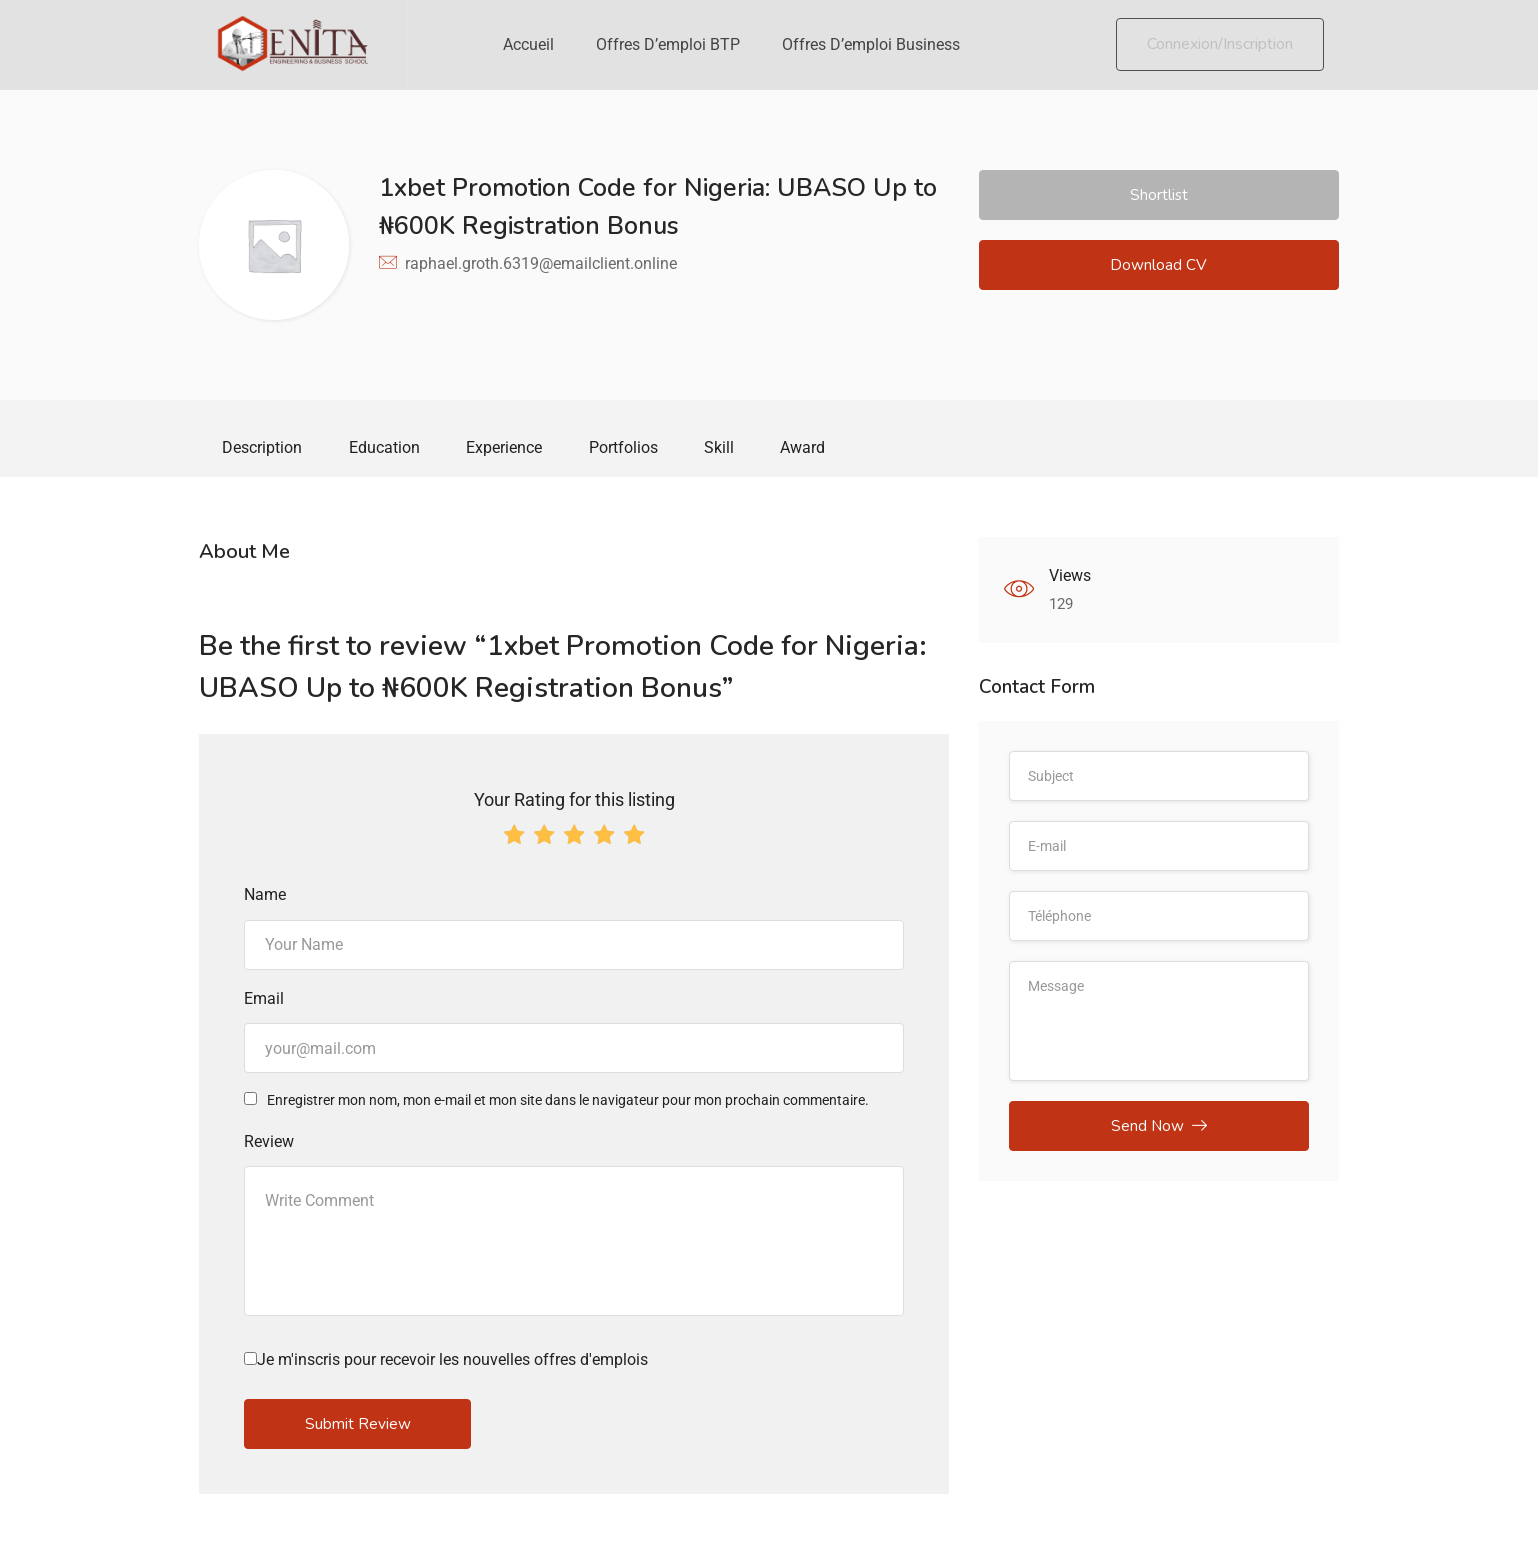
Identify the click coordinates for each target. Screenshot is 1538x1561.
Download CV (1158, 269)
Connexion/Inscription (1220, 44)
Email (264, 1001)
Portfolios (635, 449)
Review (269, 1144)
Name (265, 898)
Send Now (1158, 1131)
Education (389, 449)
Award (822, 449)
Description (264, 449)
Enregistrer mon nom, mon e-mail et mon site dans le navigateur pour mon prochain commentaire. (568, 1104)
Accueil (528, 44)
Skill (735, 449)
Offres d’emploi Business (871, 44)
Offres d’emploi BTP (668, 44)
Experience (513, 449)
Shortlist (1158, 196)
